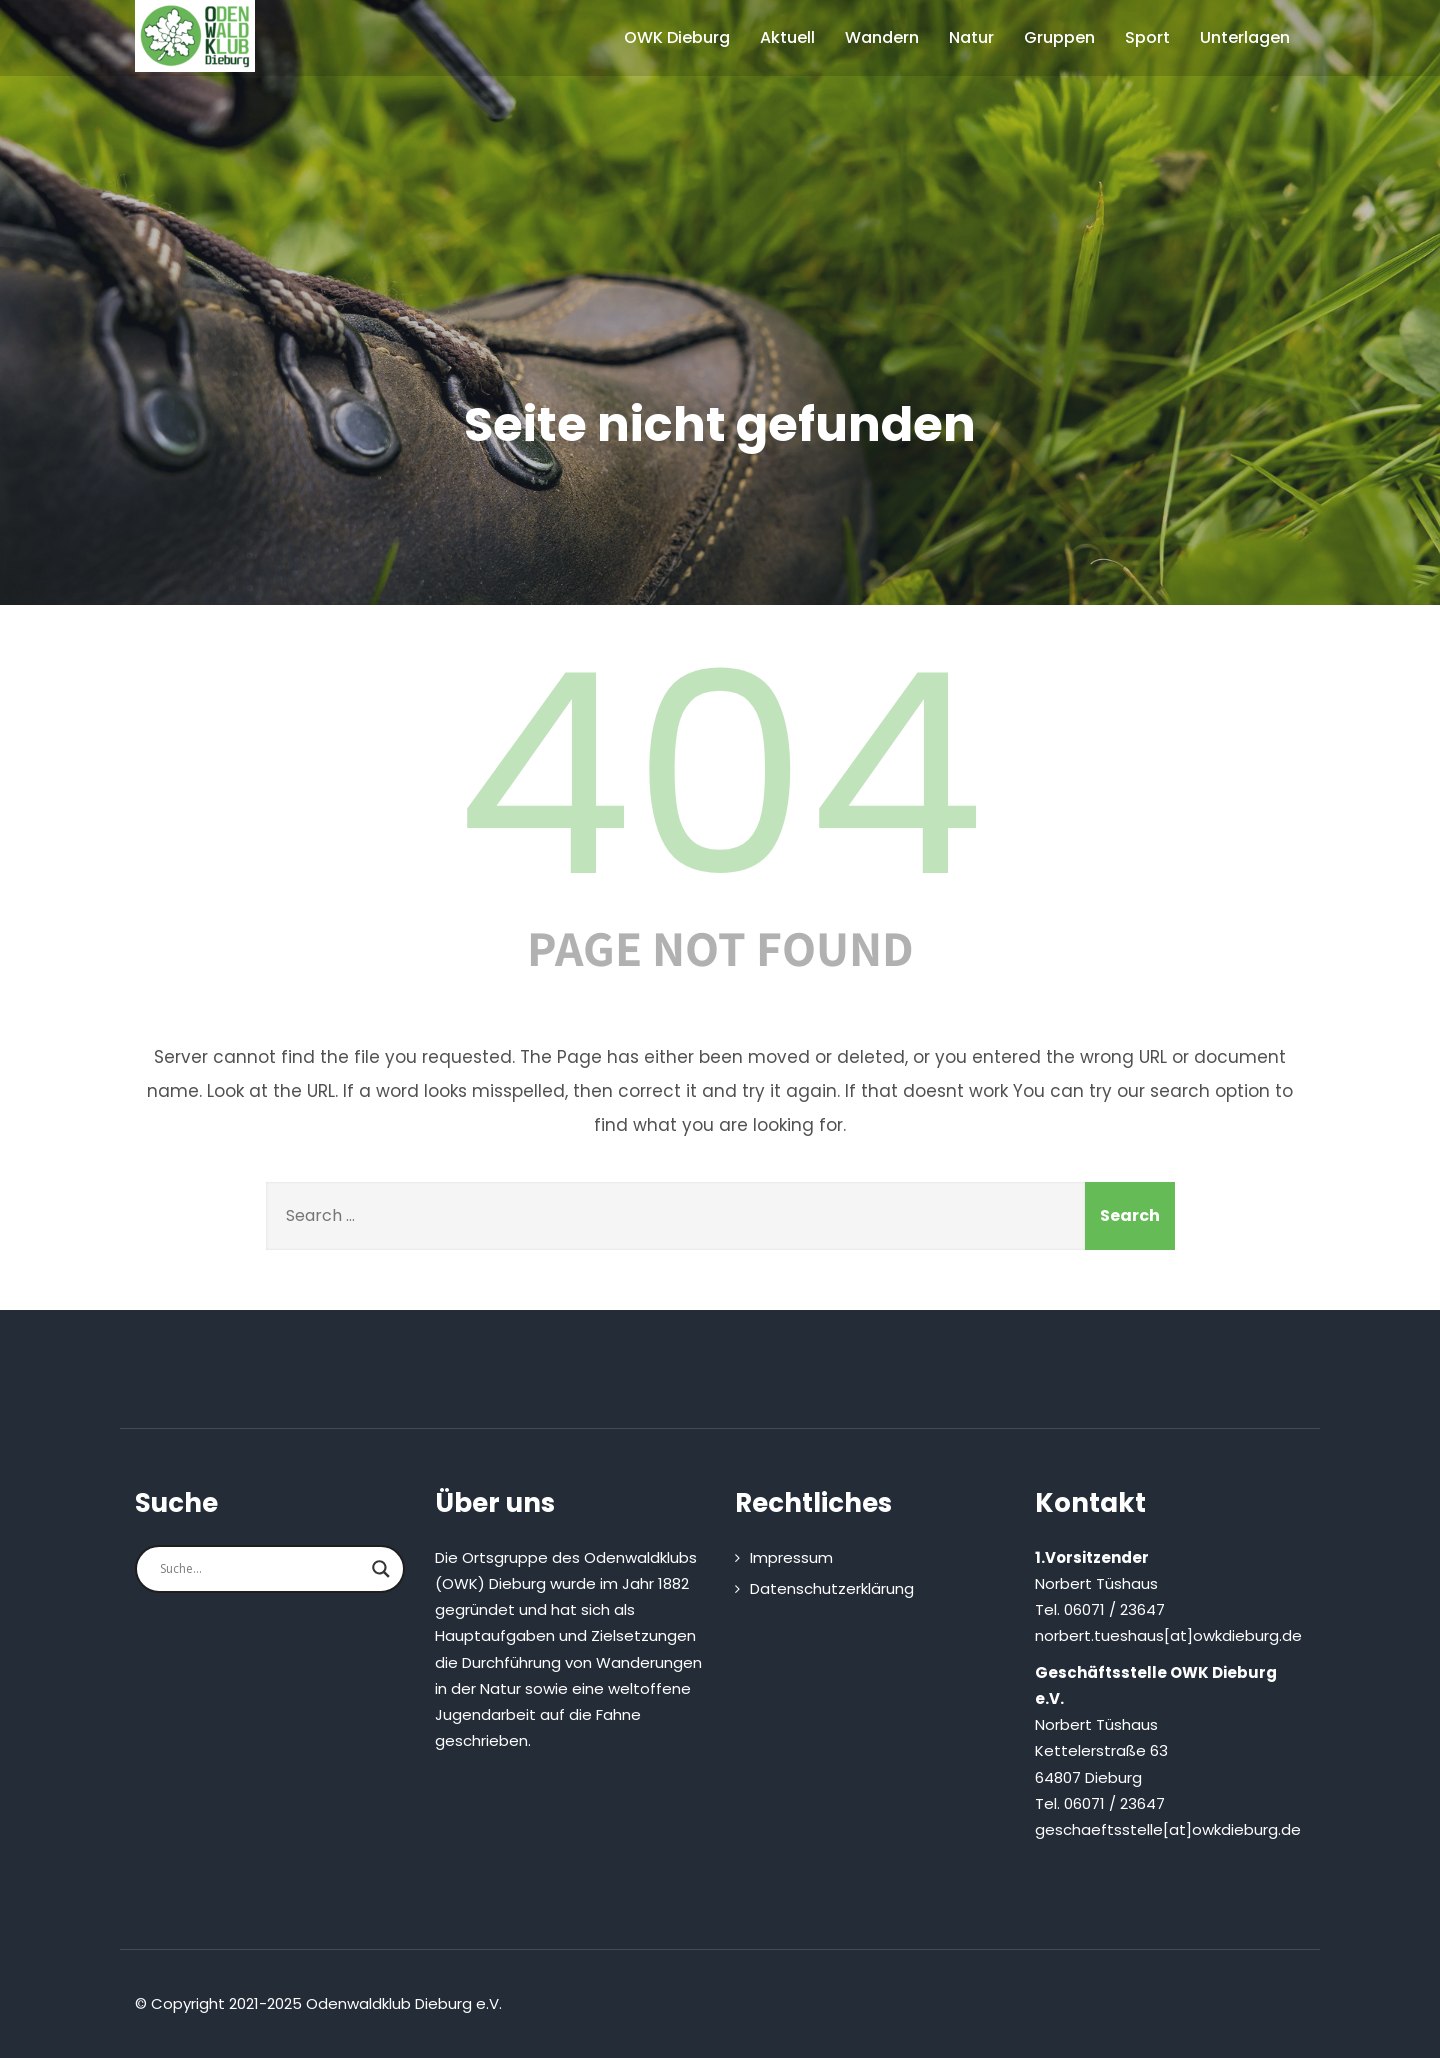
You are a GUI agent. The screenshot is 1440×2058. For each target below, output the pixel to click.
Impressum (791, 1557)
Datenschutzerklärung (832, 1588)
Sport (1147, 37)
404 (720, 775)
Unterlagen (1245, 37)
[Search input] (261, 1569)
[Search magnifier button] (381, 1569)
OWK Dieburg (677, 37)
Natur (971, 37)
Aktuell (787, 37)
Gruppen (1059, 37)
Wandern (882, 37)
